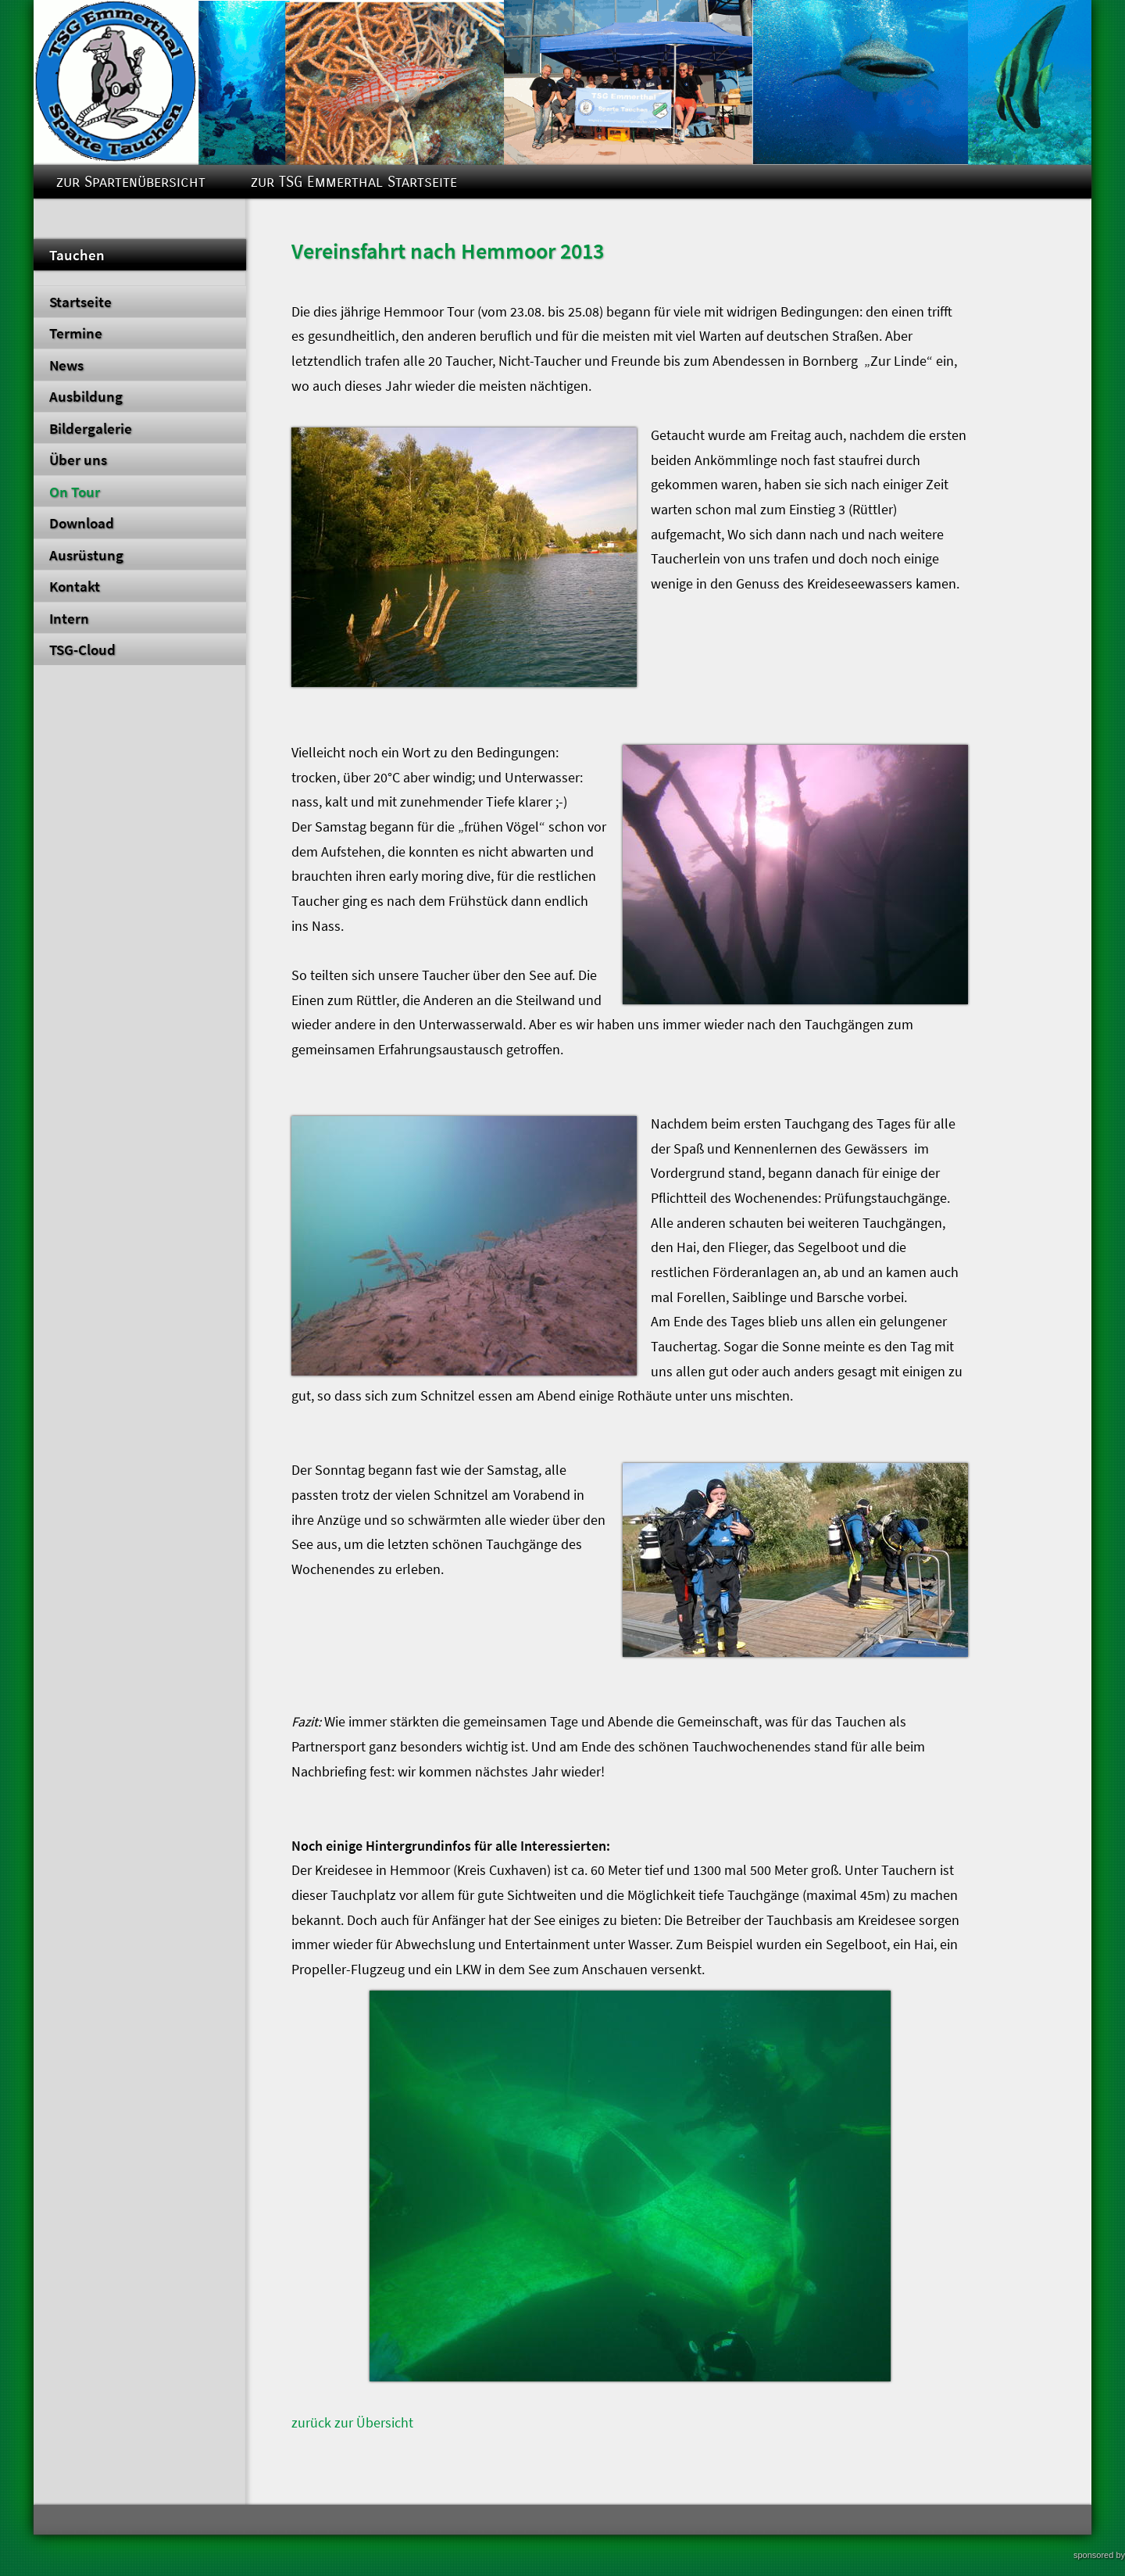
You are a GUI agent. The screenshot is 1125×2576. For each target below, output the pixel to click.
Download (81, 522)
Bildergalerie (90, 428)
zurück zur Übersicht (352, 2422)
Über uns (78, 459)
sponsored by (1099, 2555)
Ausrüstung (86, 555)
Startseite (80, 301)
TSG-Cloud (82, 649)
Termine (75, 333)
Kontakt (74, 586)
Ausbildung (86, 396)
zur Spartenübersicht (130, 182)
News (66, 365)
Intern (69, 618)
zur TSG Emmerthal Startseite (354, 182)
